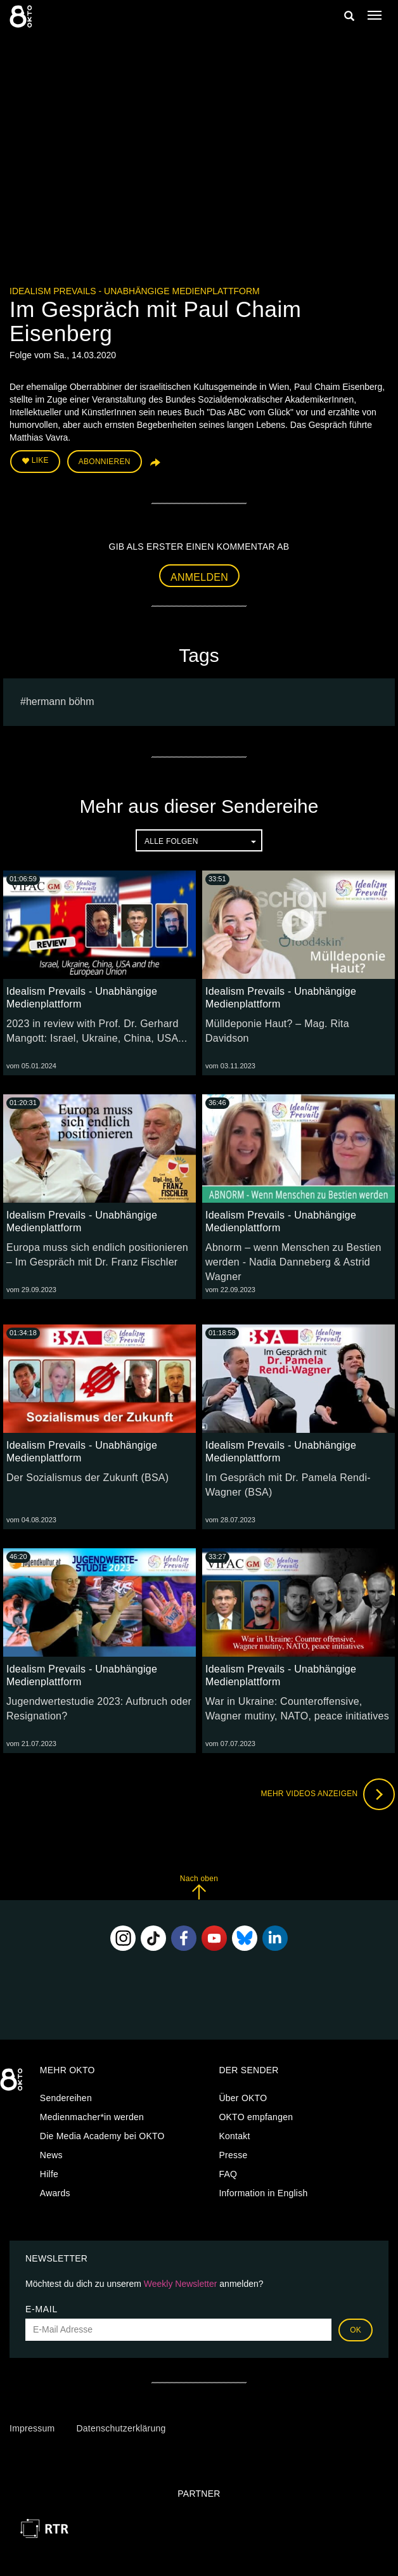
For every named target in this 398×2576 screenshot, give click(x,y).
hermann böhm (60, 701)
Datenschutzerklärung (120, 2428)
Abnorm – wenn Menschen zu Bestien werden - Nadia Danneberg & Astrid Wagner (293, 1262)
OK (355, 2330)
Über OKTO (243, 2098)
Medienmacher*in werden (92, 2117)
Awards (55, 2193)
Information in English (263, 2193)
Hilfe (49, 2174)
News (51, 2155)
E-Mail (41, 2309)
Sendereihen (66, 2098)
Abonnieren (105, 461)
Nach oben (199, 1887)
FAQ (228, 2174)
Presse (233, 2155)
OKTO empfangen (256, 2117)
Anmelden (199, 577)
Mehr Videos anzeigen (327, 1794)
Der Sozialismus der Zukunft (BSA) (87, 1477)
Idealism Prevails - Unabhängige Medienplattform (135, 291)
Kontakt (234, 2136)
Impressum (32, 2428)
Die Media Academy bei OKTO (102, 2136)
